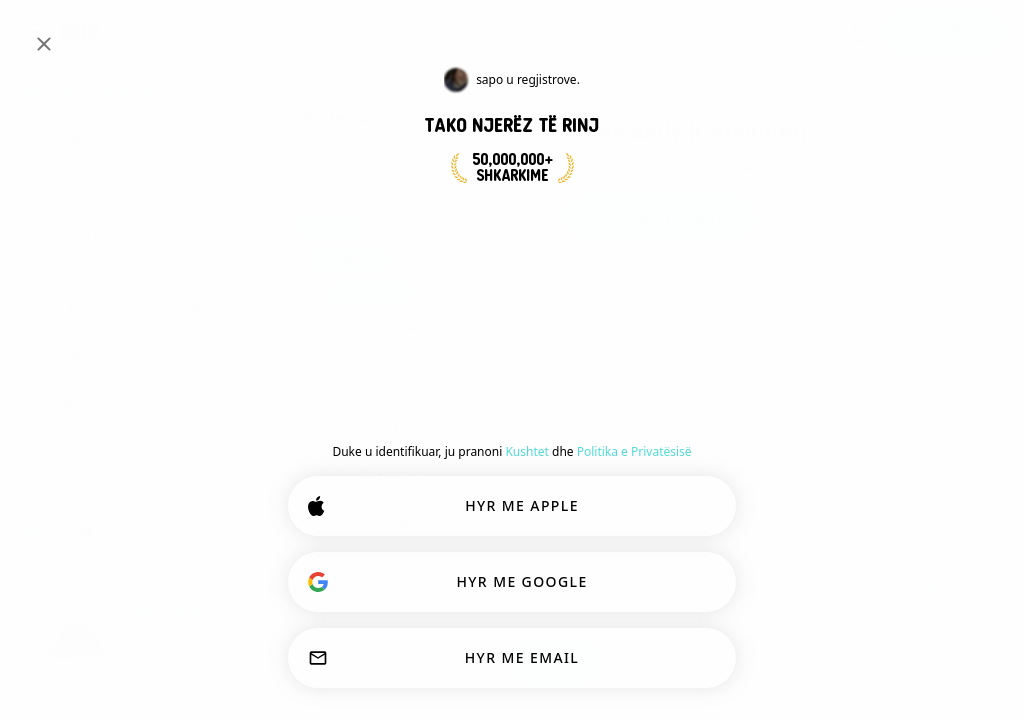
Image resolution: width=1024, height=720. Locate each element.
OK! (555, 662)
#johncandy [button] (768, 304)
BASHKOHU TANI (659, 218)
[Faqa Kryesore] (81, 32)
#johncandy (333, 182)
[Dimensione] (860, 32)
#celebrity (393, 162)
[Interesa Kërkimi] (474, 32)
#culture (323, 162)
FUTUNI (944, 32)
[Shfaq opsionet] (595, 364)
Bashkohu (952, 314)
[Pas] (548, 318)
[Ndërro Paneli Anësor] (36, 32)
